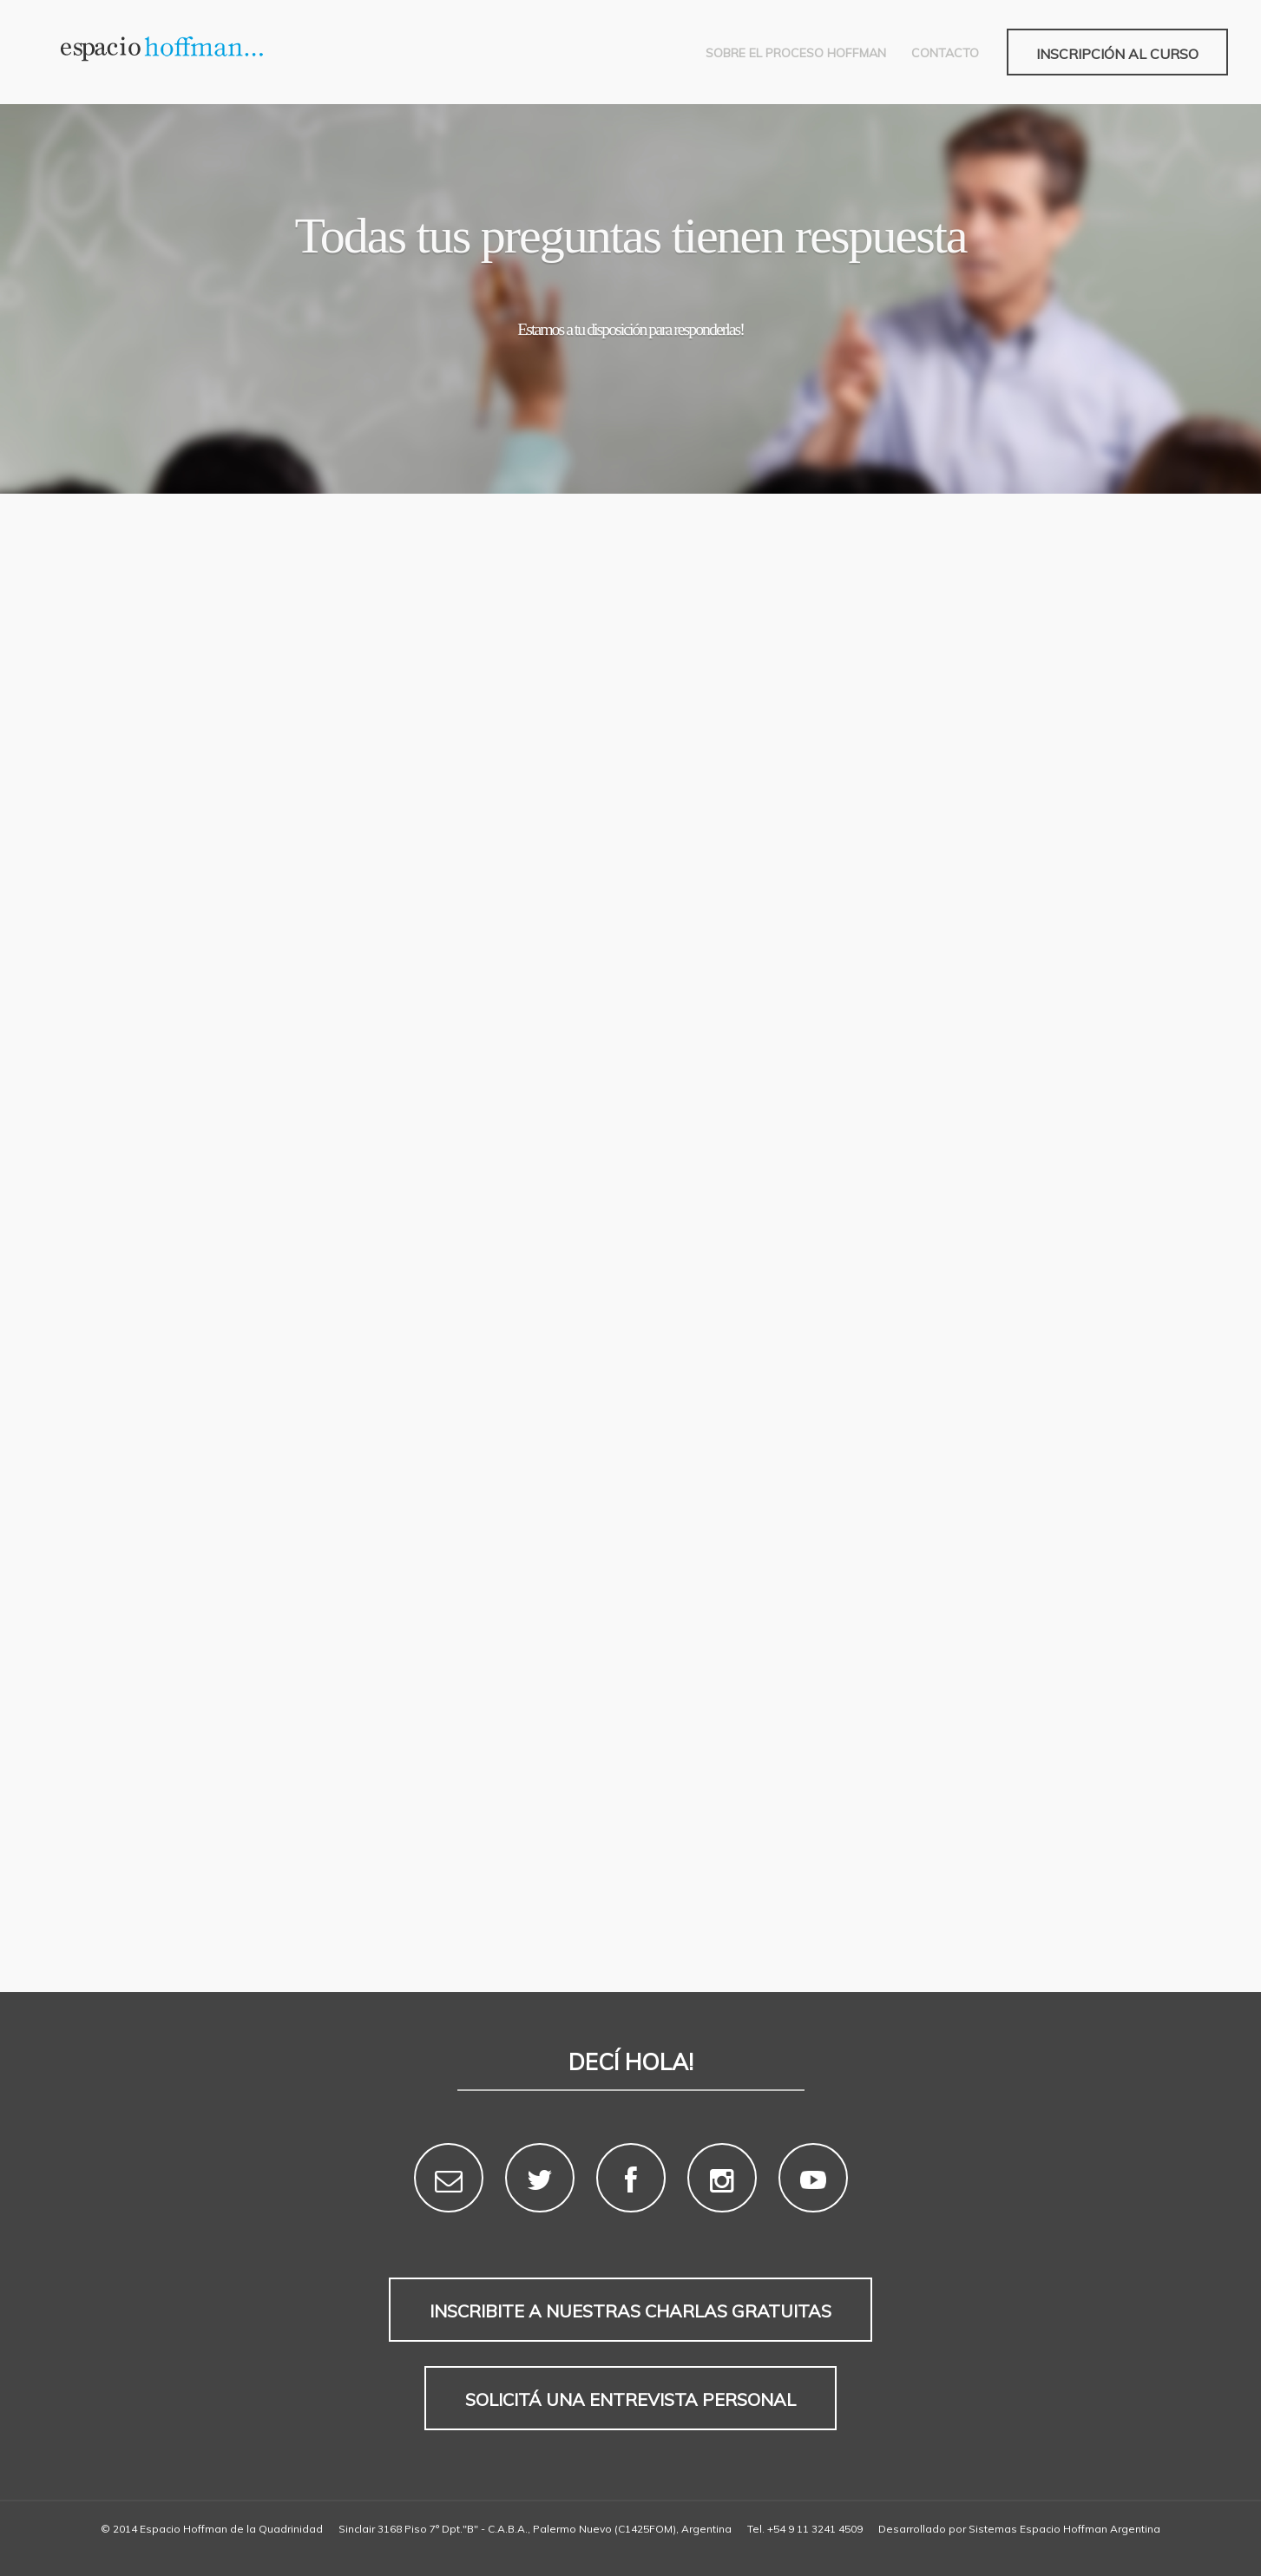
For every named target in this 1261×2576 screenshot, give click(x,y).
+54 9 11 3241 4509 (815, 2528)
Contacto (945, 53)
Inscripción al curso (1117, 53)
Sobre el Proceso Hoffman (796, 53)
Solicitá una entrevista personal (630, 2399)
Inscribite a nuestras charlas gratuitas (630, 2311)
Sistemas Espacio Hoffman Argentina (1064, 2528)
